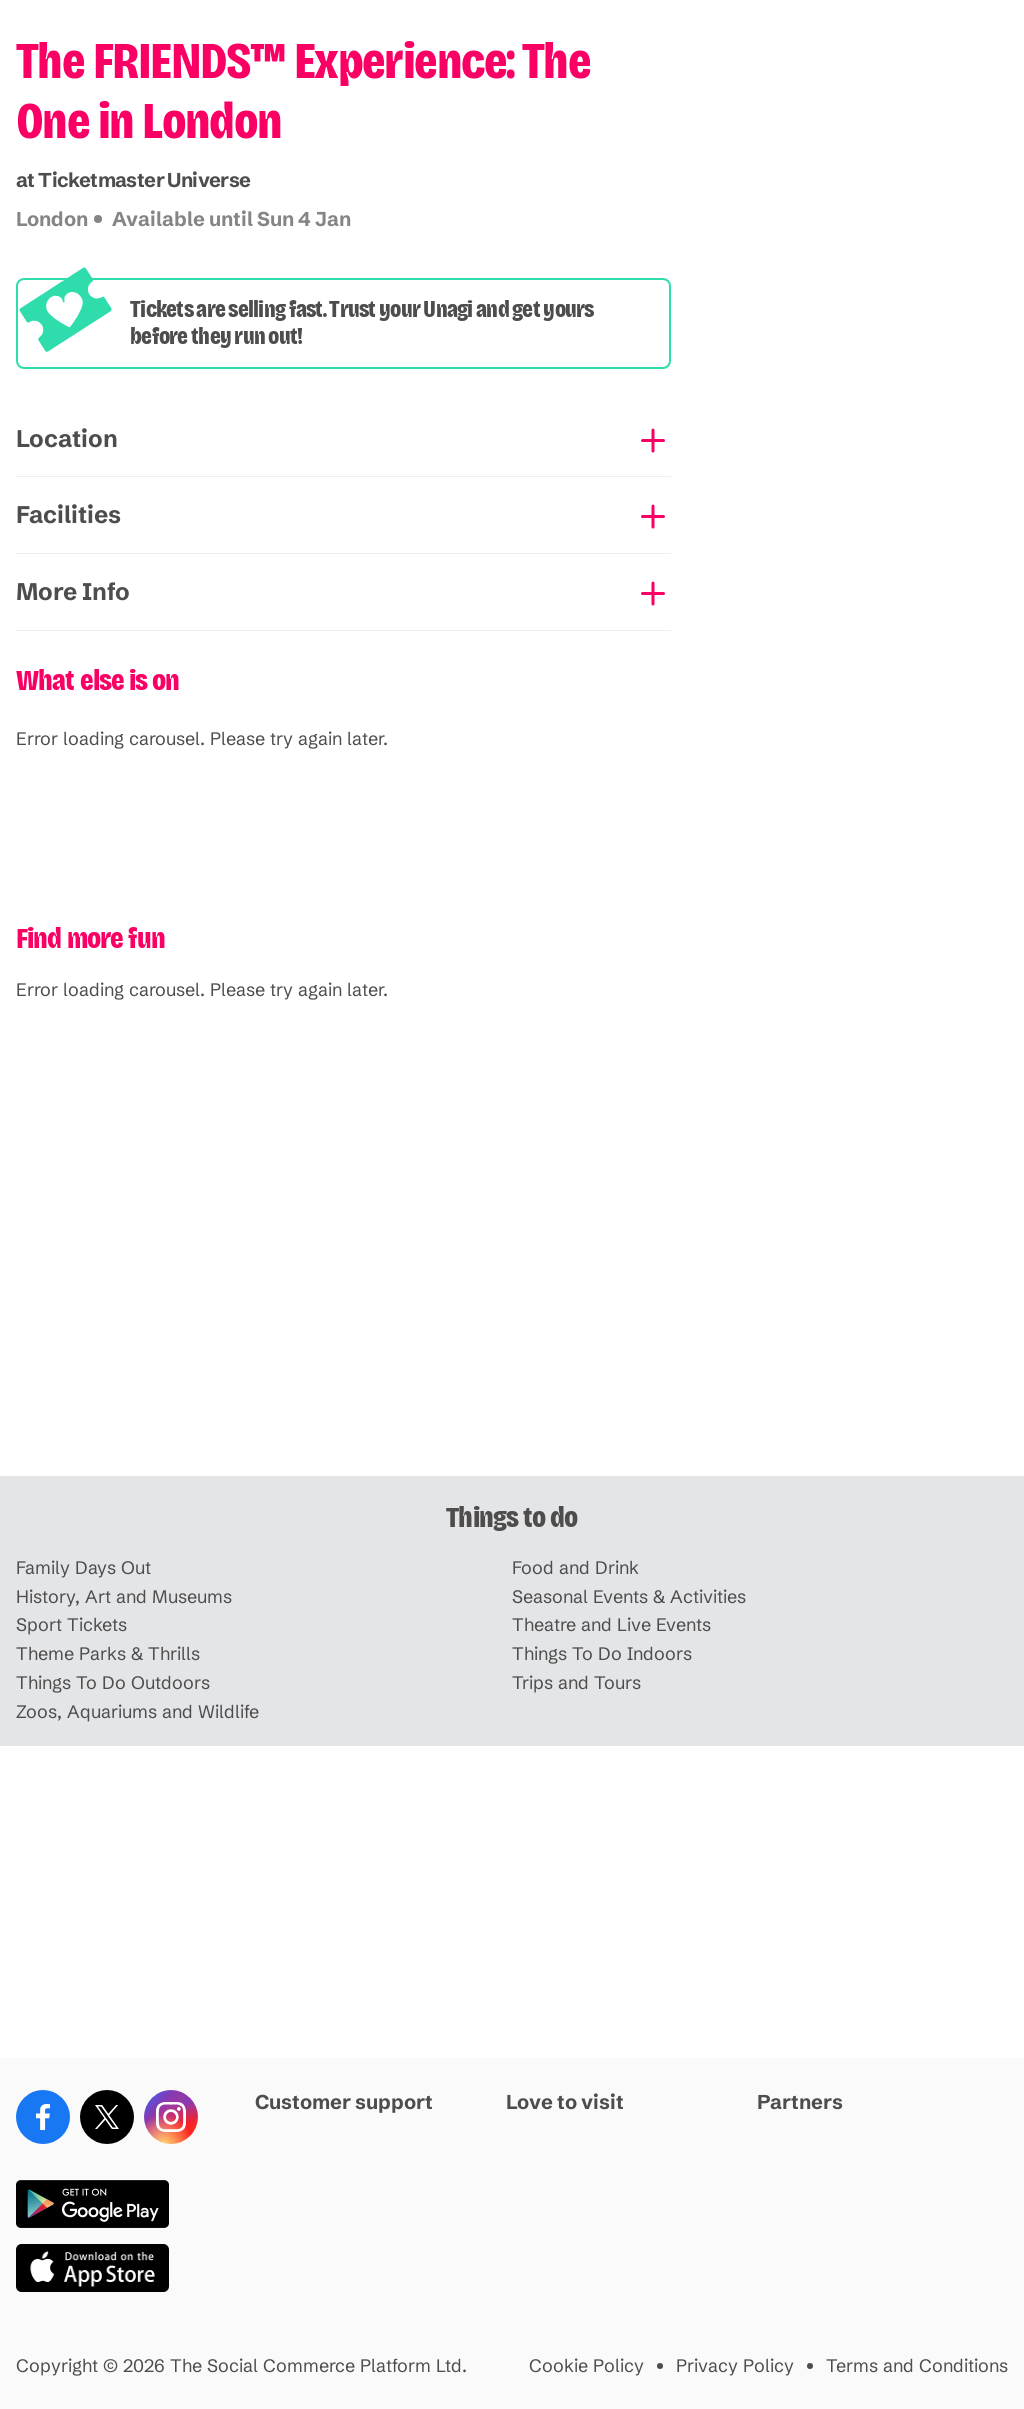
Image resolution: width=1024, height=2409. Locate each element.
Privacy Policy (735, 2366)
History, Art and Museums (124, 1597)
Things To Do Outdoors (113, 1683)
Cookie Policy (586, 2366)
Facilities (68, 514)
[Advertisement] (512, 1320)
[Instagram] (171, 2117)
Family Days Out (83, 1568)
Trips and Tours (576, 1683)
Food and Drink (575, 1568)
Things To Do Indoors (602, 1654)
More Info (73, 591)
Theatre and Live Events (611, 1625)
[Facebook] (43, 2117)
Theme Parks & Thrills (108, 1654)
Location (67, 438)
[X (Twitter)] (107, 2117)
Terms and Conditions (917, 2366)
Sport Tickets (71, 1625)
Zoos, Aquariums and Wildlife (137, 1712)
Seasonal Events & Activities (629, 1597)
